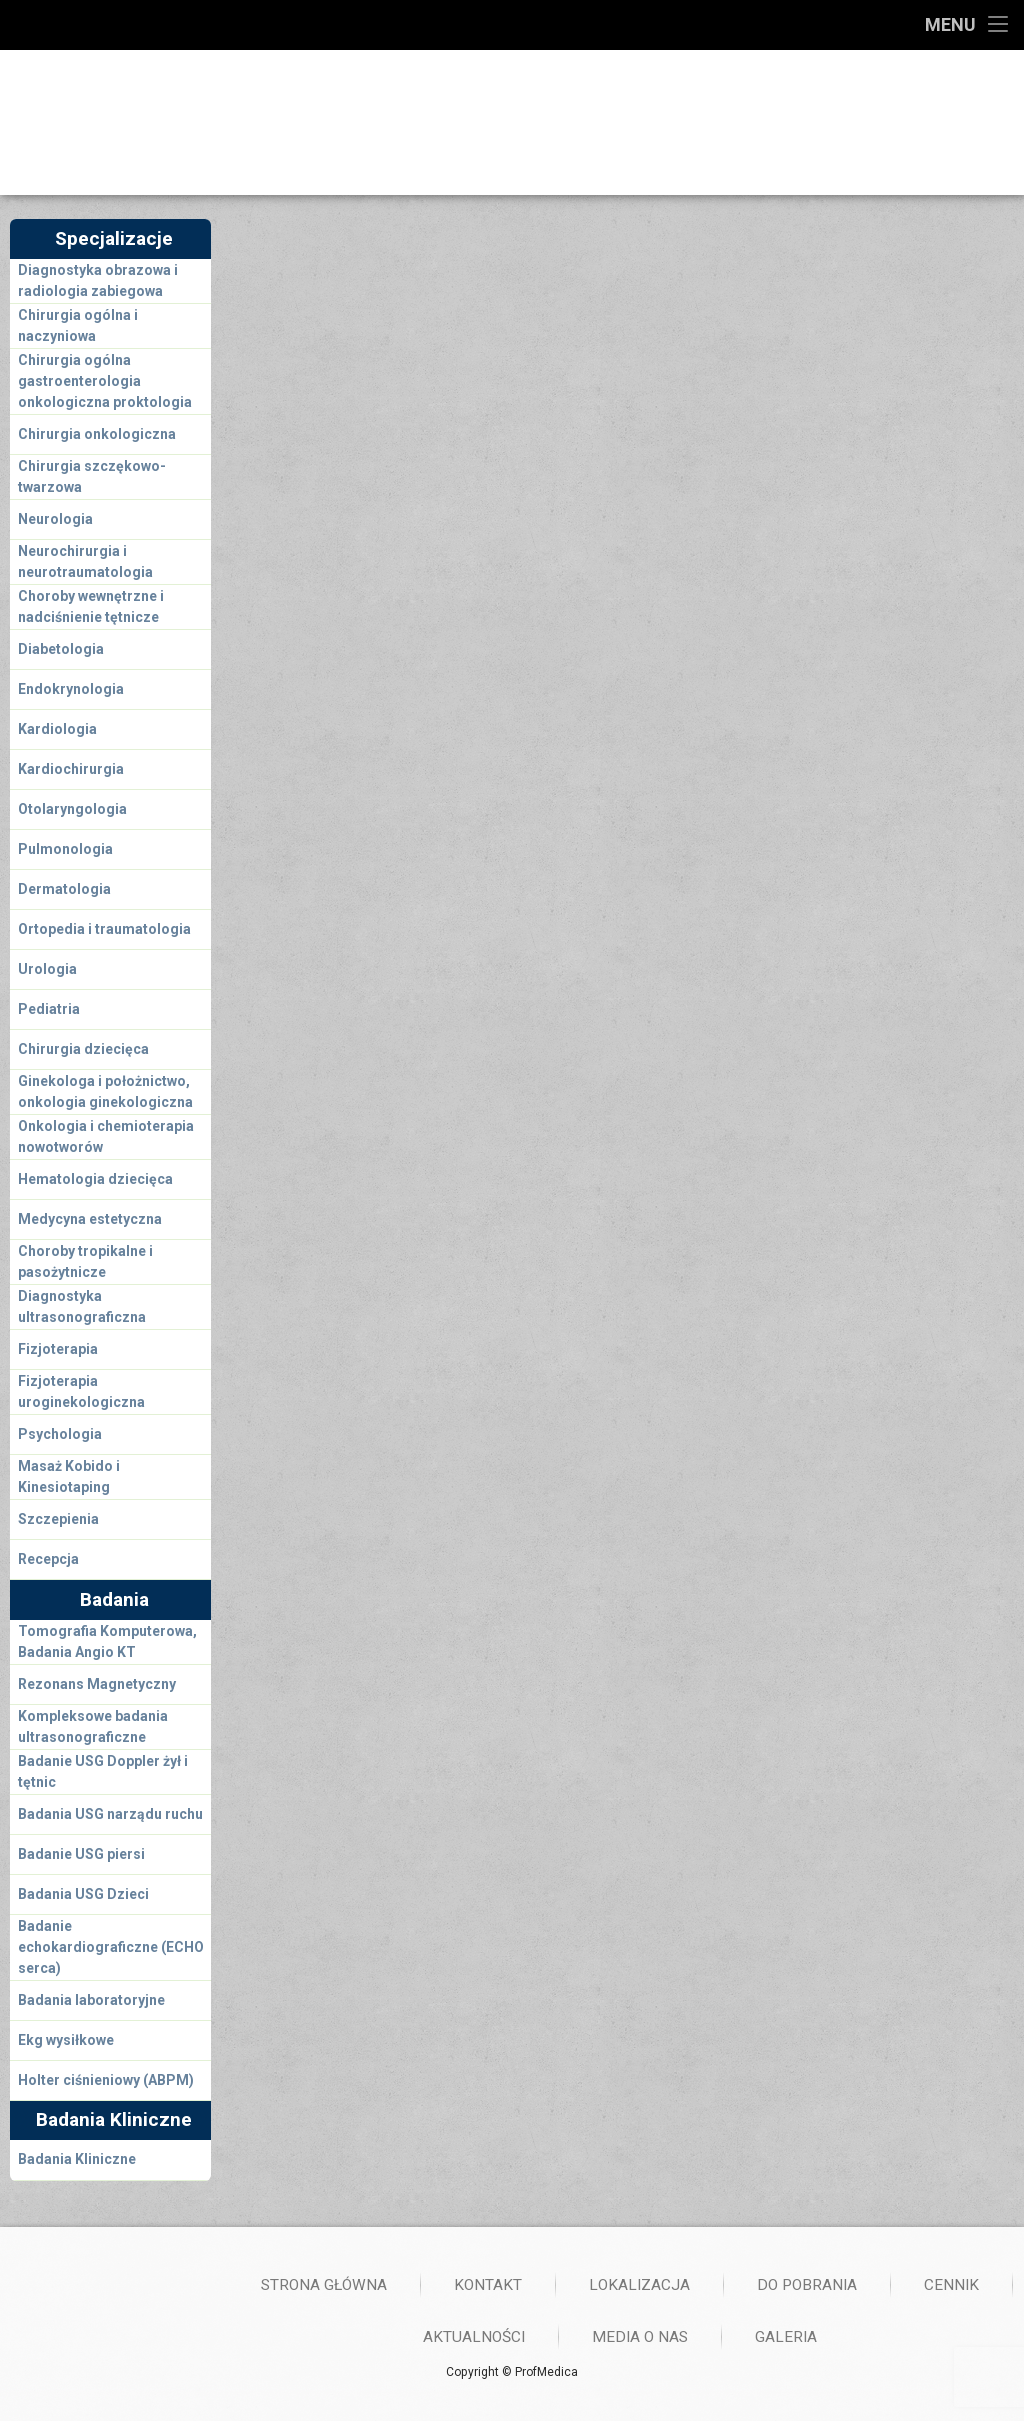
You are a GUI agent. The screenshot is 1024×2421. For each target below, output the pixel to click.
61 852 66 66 (789, 117)
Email (286, 1032)
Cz (412, 571)
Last (498, 990)
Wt (326, 571)
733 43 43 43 (426, 139)
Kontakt (902, 2285)
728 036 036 (787, 139)
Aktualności (888, 2337)
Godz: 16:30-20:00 (638, 576)
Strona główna (738, 2285)
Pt (454, 571)
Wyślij (314, 1314)
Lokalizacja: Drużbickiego (856, 576)
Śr (368, 571)
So (283, 601)
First (278, 990)
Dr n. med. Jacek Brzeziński (348, 343)
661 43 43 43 (426, 117)
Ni (325, 601)
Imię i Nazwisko (320, 930)
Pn (283, 571)
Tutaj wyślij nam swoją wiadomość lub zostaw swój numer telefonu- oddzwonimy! (531, 1112)
